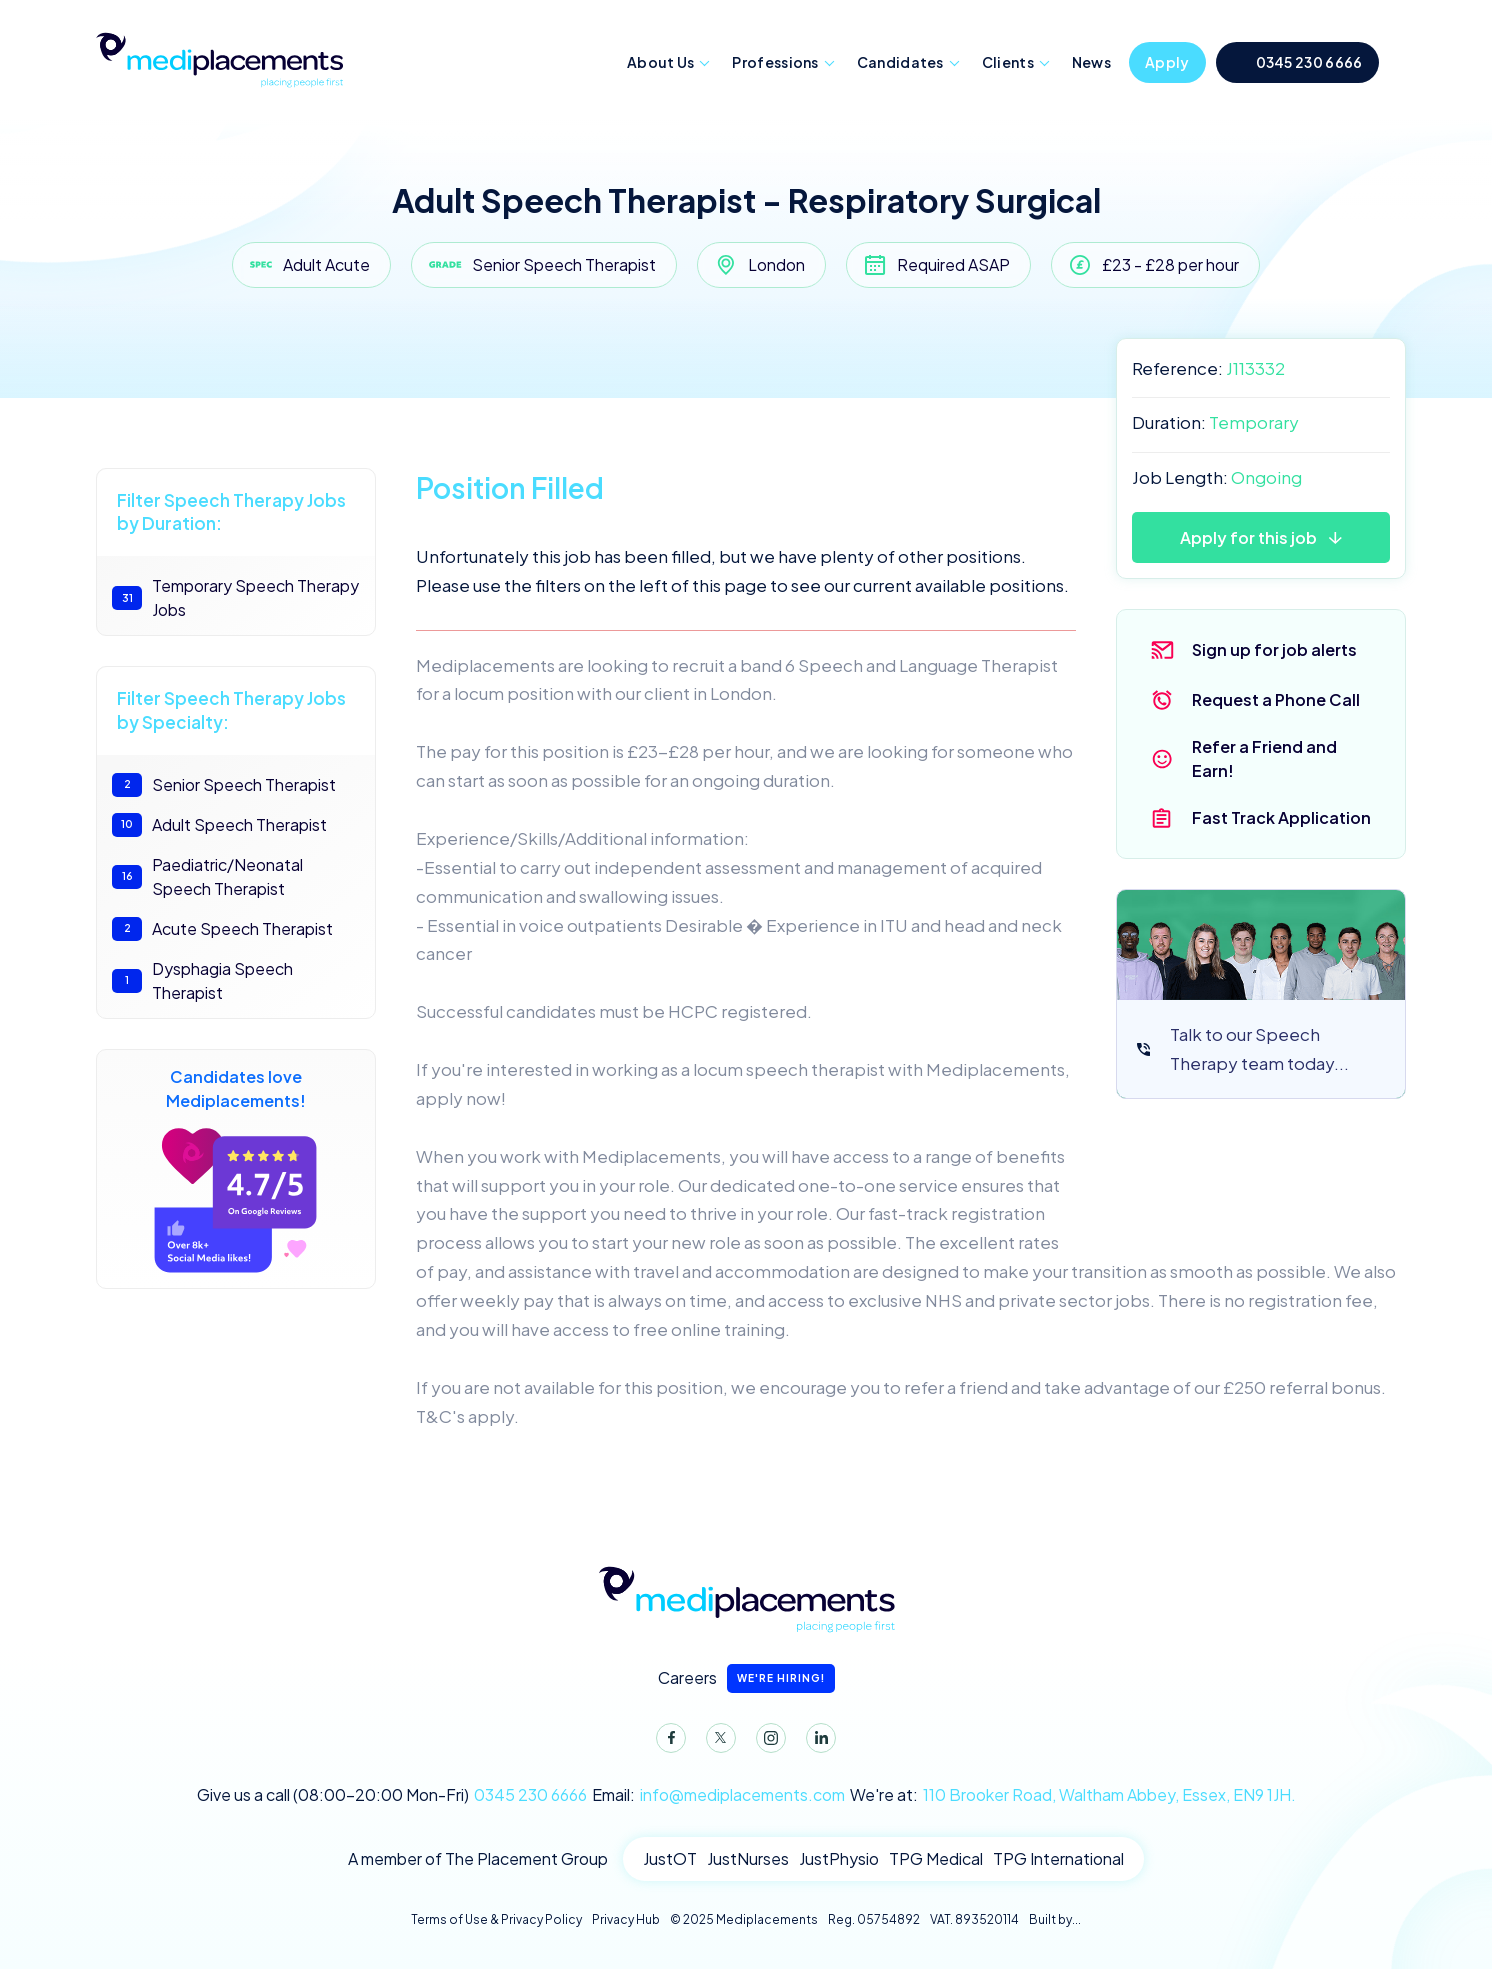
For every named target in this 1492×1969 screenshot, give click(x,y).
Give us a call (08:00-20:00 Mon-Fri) (392, 1795)
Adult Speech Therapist (219, 825)
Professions (775, 62)
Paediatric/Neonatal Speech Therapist (207, 876)
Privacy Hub (626, 1919)
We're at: (1073, 1795)
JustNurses (748, 1858)
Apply (1167, 62)
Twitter (717, 1742)
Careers (746, 1678)
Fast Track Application (1281, 817)
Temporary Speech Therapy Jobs (235, 597)
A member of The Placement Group (478, 1858)
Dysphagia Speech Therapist (202, 980)
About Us (660, 62)
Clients (1008, 62)
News (1091, 62)
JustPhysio (839, 1858)
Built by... (1055, 1919)
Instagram (767, 1742)
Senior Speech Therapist (224, 785)
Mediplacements (219, 58)
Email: (718, 1795)
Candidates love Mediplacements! (236, 1169)
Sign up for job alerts (1274, 649)
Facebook (667, 1742)
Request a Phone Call (1276, 699)
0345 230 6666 (1309, 62)
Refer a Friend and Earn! (1264, 758)
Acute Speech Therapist (222, 929)
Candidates (900, 62)
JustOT (670, 1858)
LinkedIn (817, 1742)
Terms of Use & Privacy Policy (496, 1919)
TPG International (1058, 1858)
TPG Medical (936, 1858)
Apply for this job (1248, 537)
